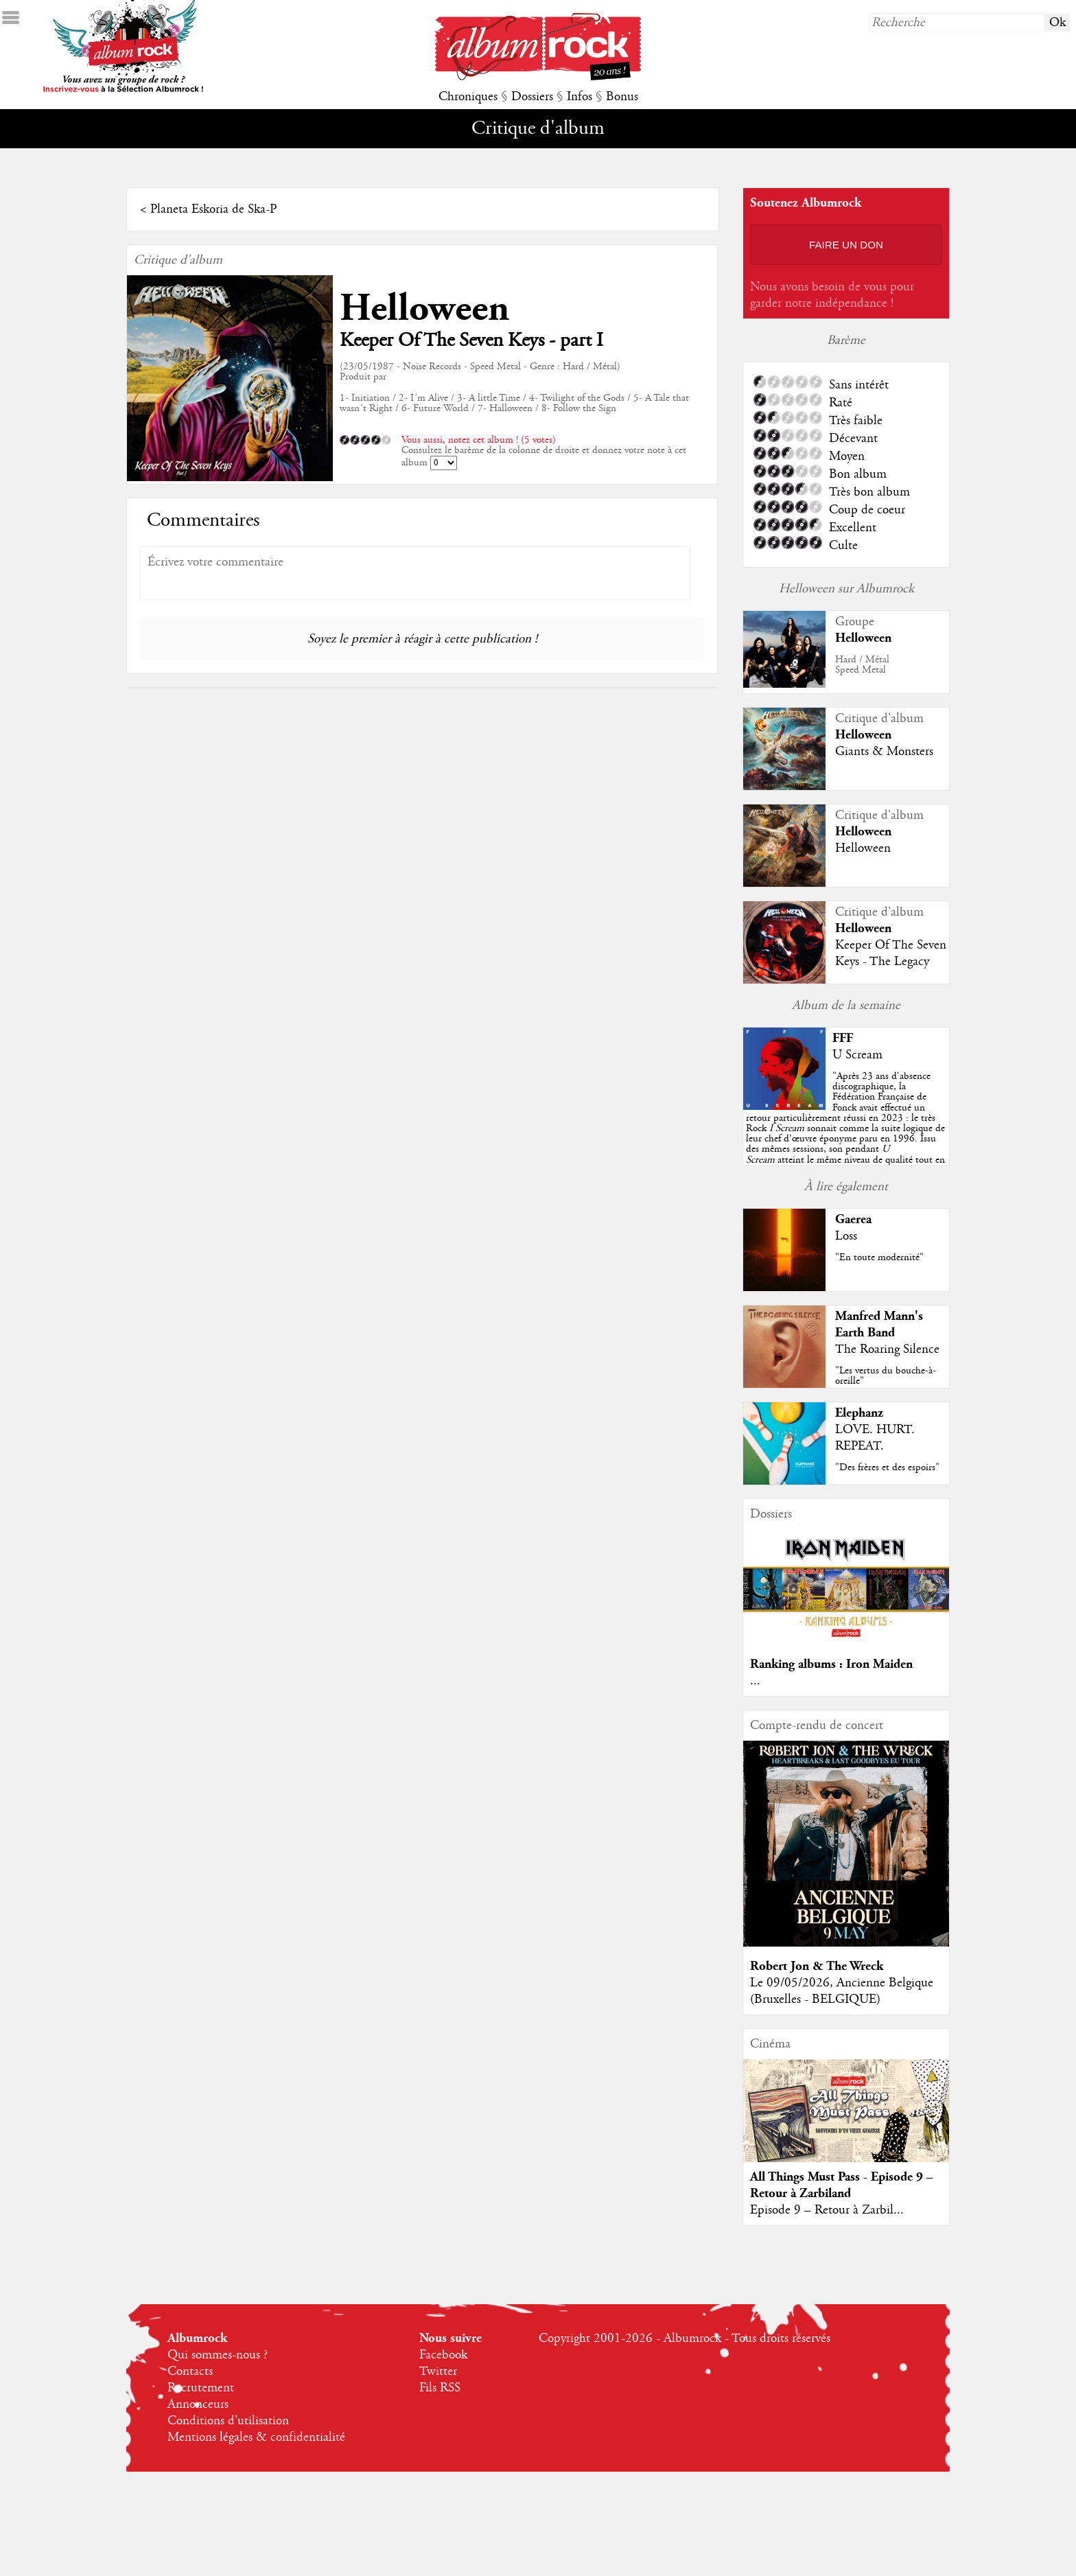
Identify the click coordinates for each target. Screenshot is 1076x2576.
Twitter (438, 2371)
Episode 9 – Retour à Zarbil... (827, 2210)
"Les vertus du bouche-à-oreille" (885, 1376)
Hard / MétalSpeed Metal (862, 665)
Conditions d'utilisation (228, 2421)
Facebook (443, 2355)
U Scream (857, 1055)
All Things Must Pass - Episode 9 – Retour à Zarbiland (841, 2185)
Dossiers (532, 97)
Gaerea (853, 1219)
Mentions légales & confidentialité (256, 2437)
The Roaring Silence (887, 1349)
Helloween (424, 308)
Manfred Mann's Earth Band (879, 1324)
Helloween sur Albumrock (846, 589)
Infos (579, 97)
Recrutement (200, 2388)
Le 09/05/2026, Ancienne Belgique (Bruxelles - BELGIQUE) (841, 1991)
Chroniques (468, 97)
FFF (842, 1038)
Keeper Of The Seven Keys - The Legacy (890, 953)
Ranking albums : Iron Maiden (831, 1664)
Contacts (190, 2371)
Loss (846, 1236)
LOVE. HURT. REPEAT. (875, 1438)
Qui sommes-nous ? (217, 2355)
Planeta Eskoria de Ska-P (213, 209)
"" (845, 1128)
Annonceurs (198, 2404)
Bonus (622, 97)
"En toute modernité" (879, 1257)
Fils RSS (439, 2388)
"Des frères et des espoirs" (887, 1467)
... (755, 1681)
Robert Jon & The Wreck (816, 1966)
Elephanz (859, 1413)
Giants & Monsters (884, 751)
